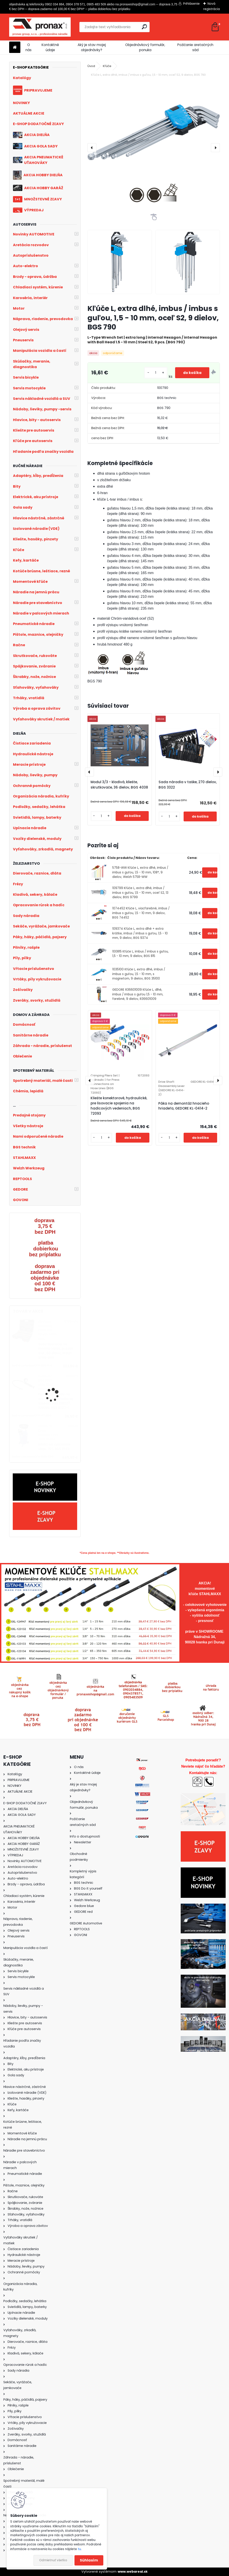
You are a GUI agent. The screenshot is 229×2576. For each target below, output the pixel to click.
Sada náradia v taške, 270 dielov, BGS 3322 (188, 785)
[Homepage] (14, 47)
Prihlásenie (191, 3)
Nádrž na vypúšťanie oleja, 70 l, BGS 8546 (54, 1446)
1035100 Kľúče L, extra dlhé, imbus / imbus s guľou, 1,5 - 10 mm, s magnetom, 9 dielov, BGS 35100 (138, 974)
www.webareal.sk (133, 2571)
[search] (144, 26)
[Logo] (40, 27)
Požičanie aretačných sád (195, 47)
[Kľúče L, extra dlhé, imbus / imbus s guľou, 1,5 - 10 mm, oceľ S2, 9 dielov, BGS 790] (153, 148)
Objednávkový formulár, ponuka (145, 47)
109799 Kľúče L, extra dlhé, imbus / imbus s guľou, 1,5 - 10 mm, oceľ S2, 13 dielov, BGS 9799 (140, 892)
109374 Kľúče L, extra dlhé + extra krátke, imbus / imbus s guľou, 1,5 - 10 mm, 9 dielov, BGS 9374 (140, 933)
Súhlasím (89, 2560)
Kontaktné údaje (50, 47)
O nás (28, 47)
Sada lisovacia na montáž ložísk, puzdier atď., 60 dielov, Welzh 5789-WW (55, 1351)
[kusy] (155, 373)
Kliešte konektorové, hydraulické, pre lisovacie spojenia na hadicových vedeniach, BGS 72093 (119, 1106)
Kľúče (107, 66)
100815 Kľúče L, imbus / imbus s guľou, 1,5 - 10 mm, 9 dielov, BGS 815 (140, 953)
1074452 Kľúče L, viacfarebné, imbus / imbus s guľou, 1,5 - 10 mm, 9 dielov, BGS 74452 (141, 913)
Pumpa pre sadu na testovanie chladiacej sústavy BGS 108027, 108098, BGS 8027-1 (55, 1401)
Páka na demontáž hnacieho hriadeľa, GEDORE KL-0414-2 (183, 1106)
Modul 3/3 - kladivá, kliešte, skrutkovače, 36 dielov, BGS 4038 (119, 785)
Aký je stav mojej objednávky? (92, 47)
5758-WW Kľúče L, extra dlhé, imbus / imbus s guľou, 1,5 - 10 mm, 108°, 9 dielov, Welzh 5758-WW (140, 872)
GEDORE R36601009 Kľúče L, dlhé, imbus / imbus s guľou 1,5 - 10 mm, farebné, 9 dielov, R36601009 (137, 994)
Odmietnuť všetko (53, 2560)
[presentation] (91, 147)
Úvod (91, 66)
